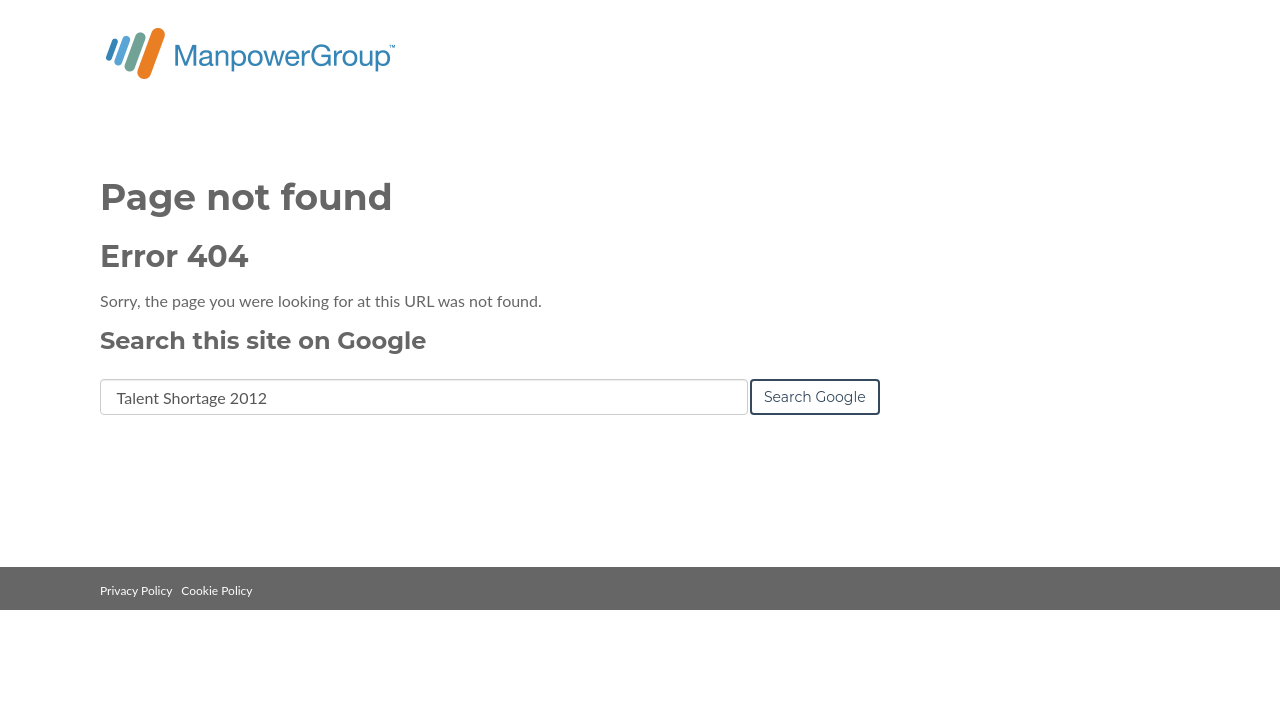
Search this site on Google (263, 340)
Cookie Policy (216, 590)
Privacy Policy (136, 590)
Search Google (815, 397)
